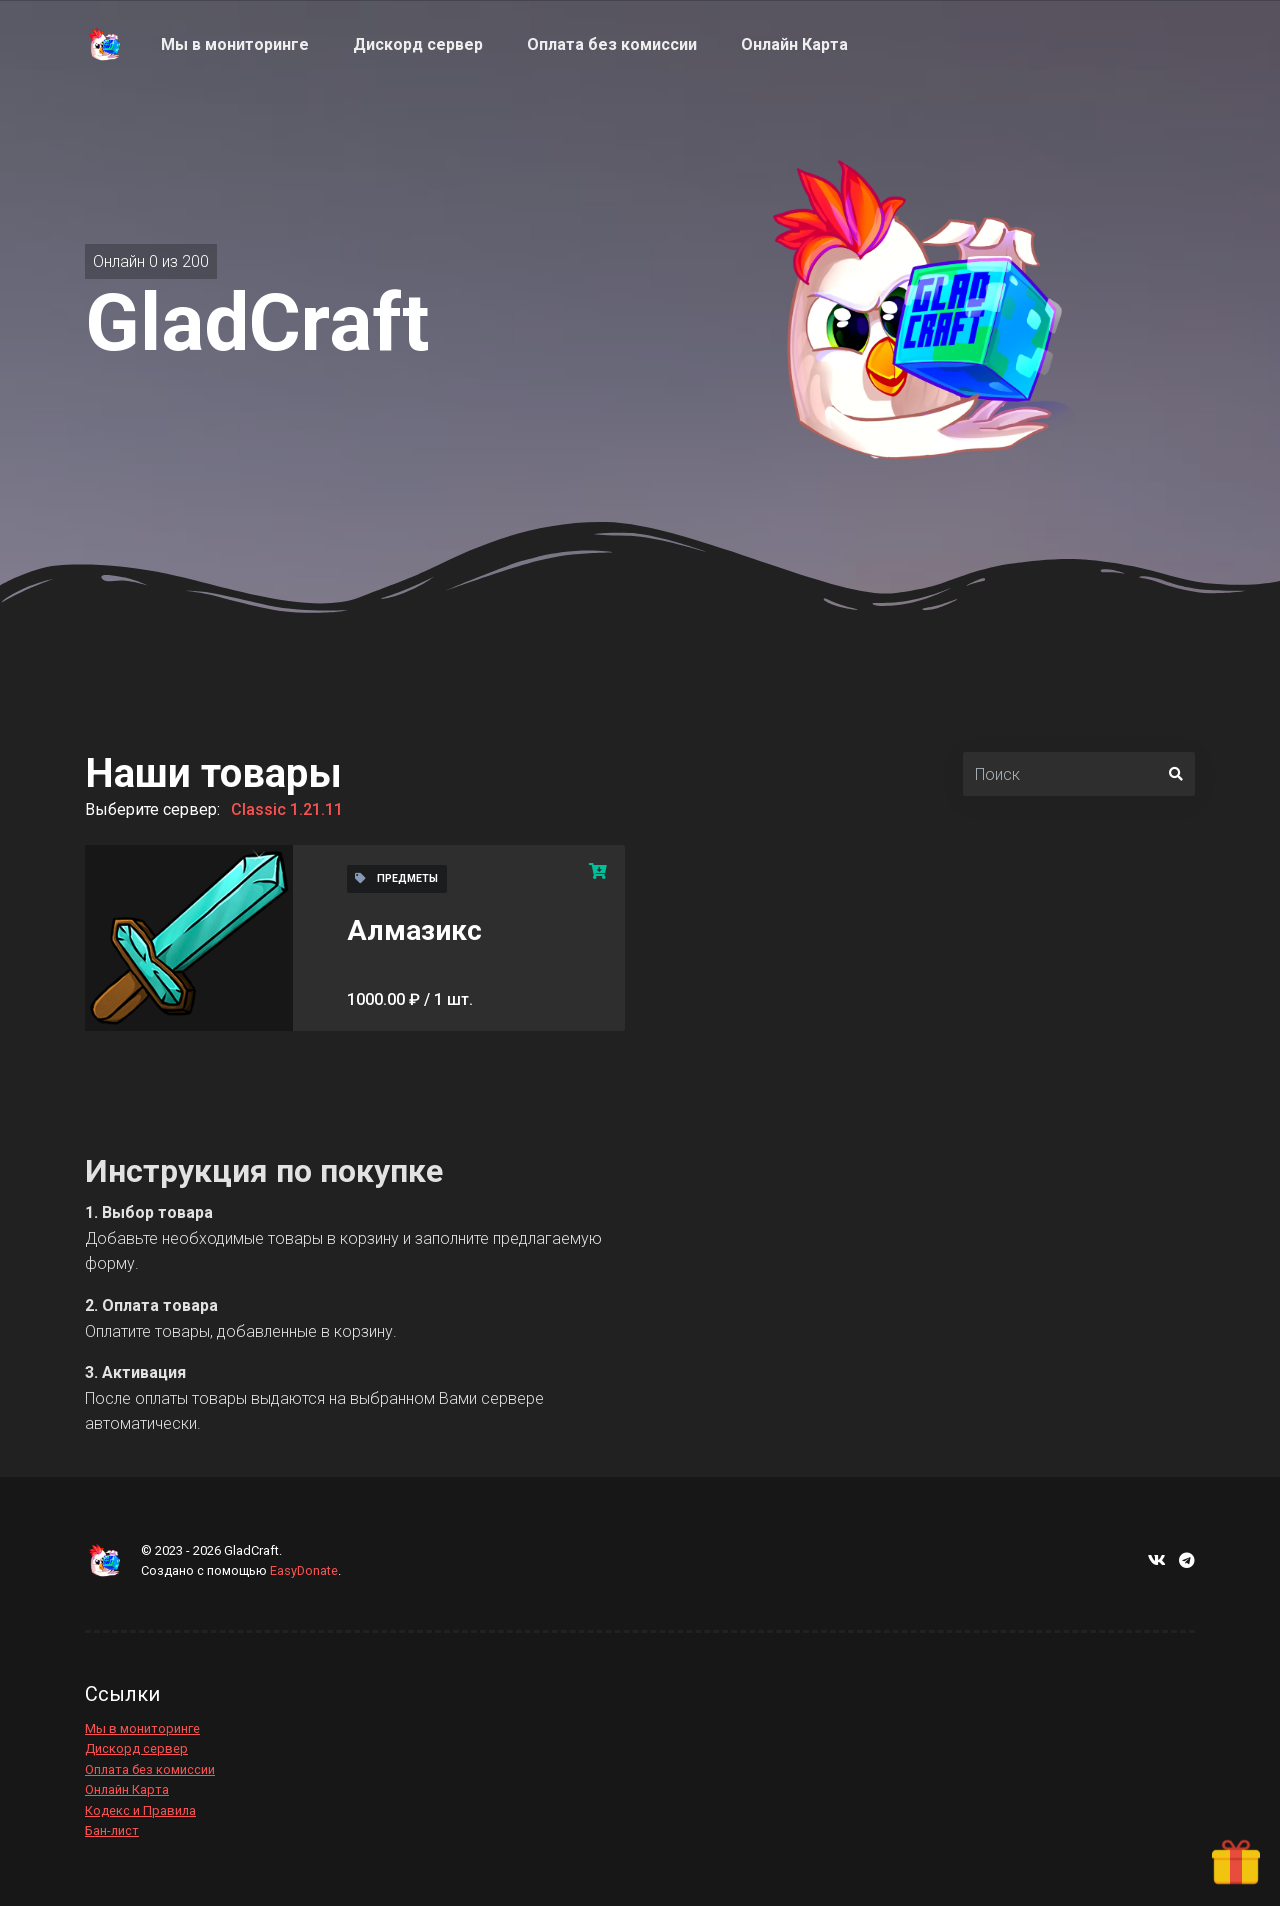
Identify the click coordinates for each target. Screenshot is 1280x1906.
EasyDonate (304, 1570)
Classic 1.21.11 (287, 809)
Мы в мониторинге (142, 1728)
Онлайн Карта (127, 1789)
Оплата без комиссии (150, 1769)
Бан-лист (112, 1830)
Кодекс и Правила (140, 1810)
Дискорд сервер (136, 1748)
